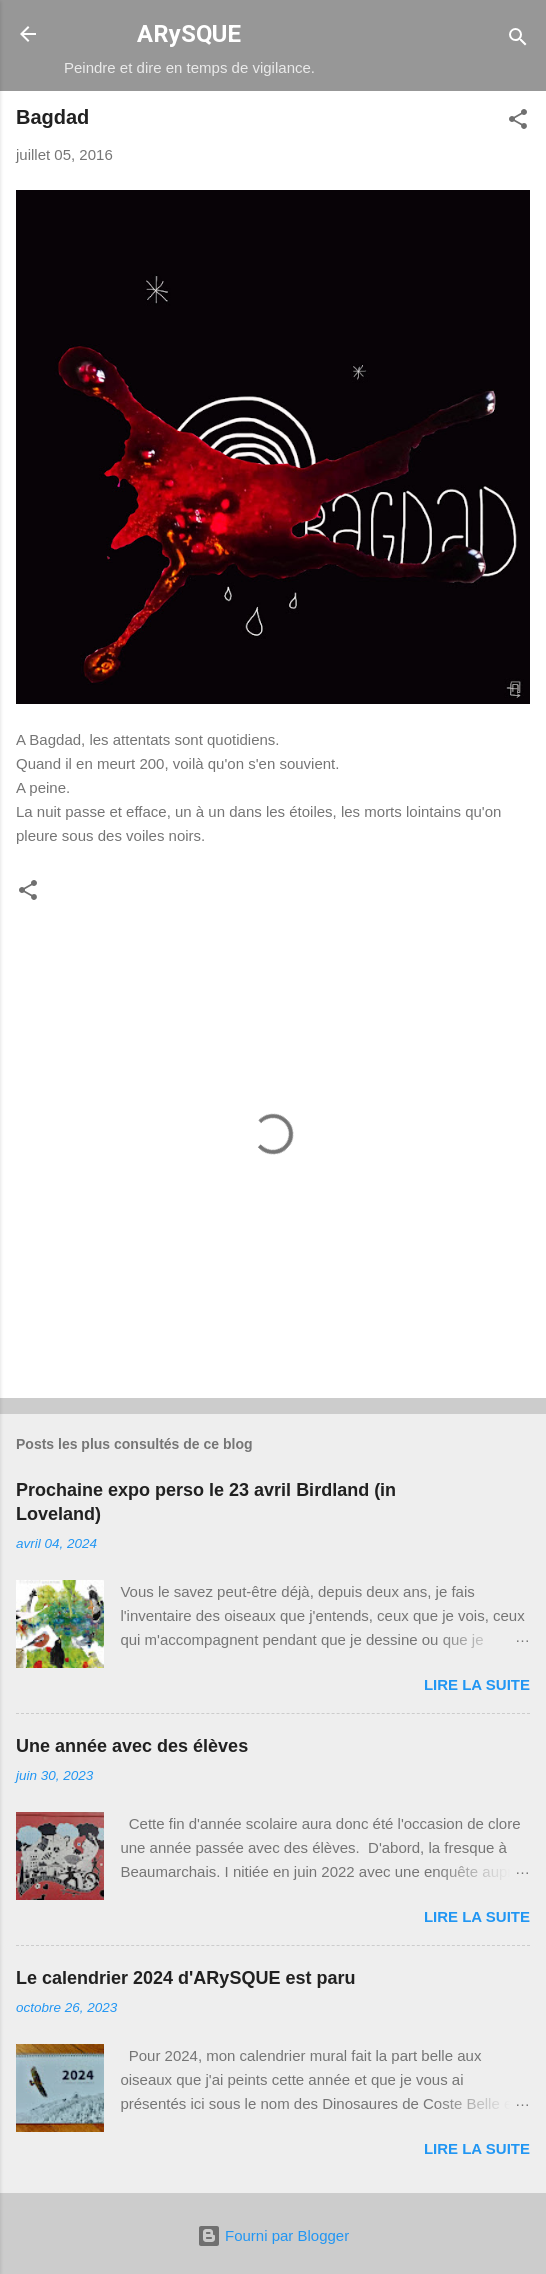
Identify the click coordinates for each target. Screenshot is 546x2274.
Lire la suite (477, 1684)
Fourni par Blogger (273, 2235)
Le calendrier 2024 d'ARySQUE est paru (185, 1978)
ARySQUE (189, 34)
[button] (518, 122)
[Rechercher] (518, 40)
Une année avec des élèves (132, 1746)
